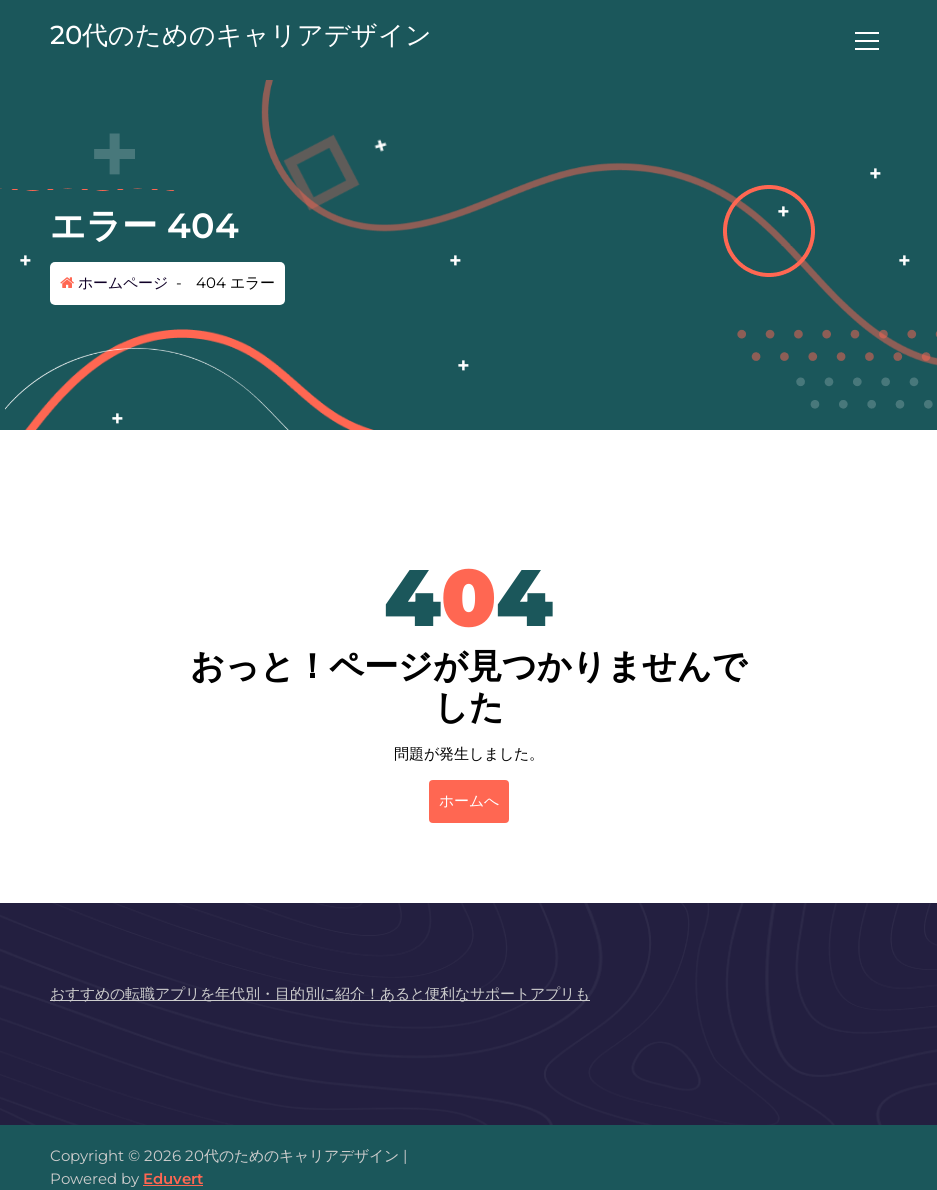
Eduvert (173, 1178)
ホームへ (469, 800)
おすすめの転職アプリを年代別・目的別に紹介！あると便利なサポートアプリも (320, 993)
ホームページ (114, 282)
